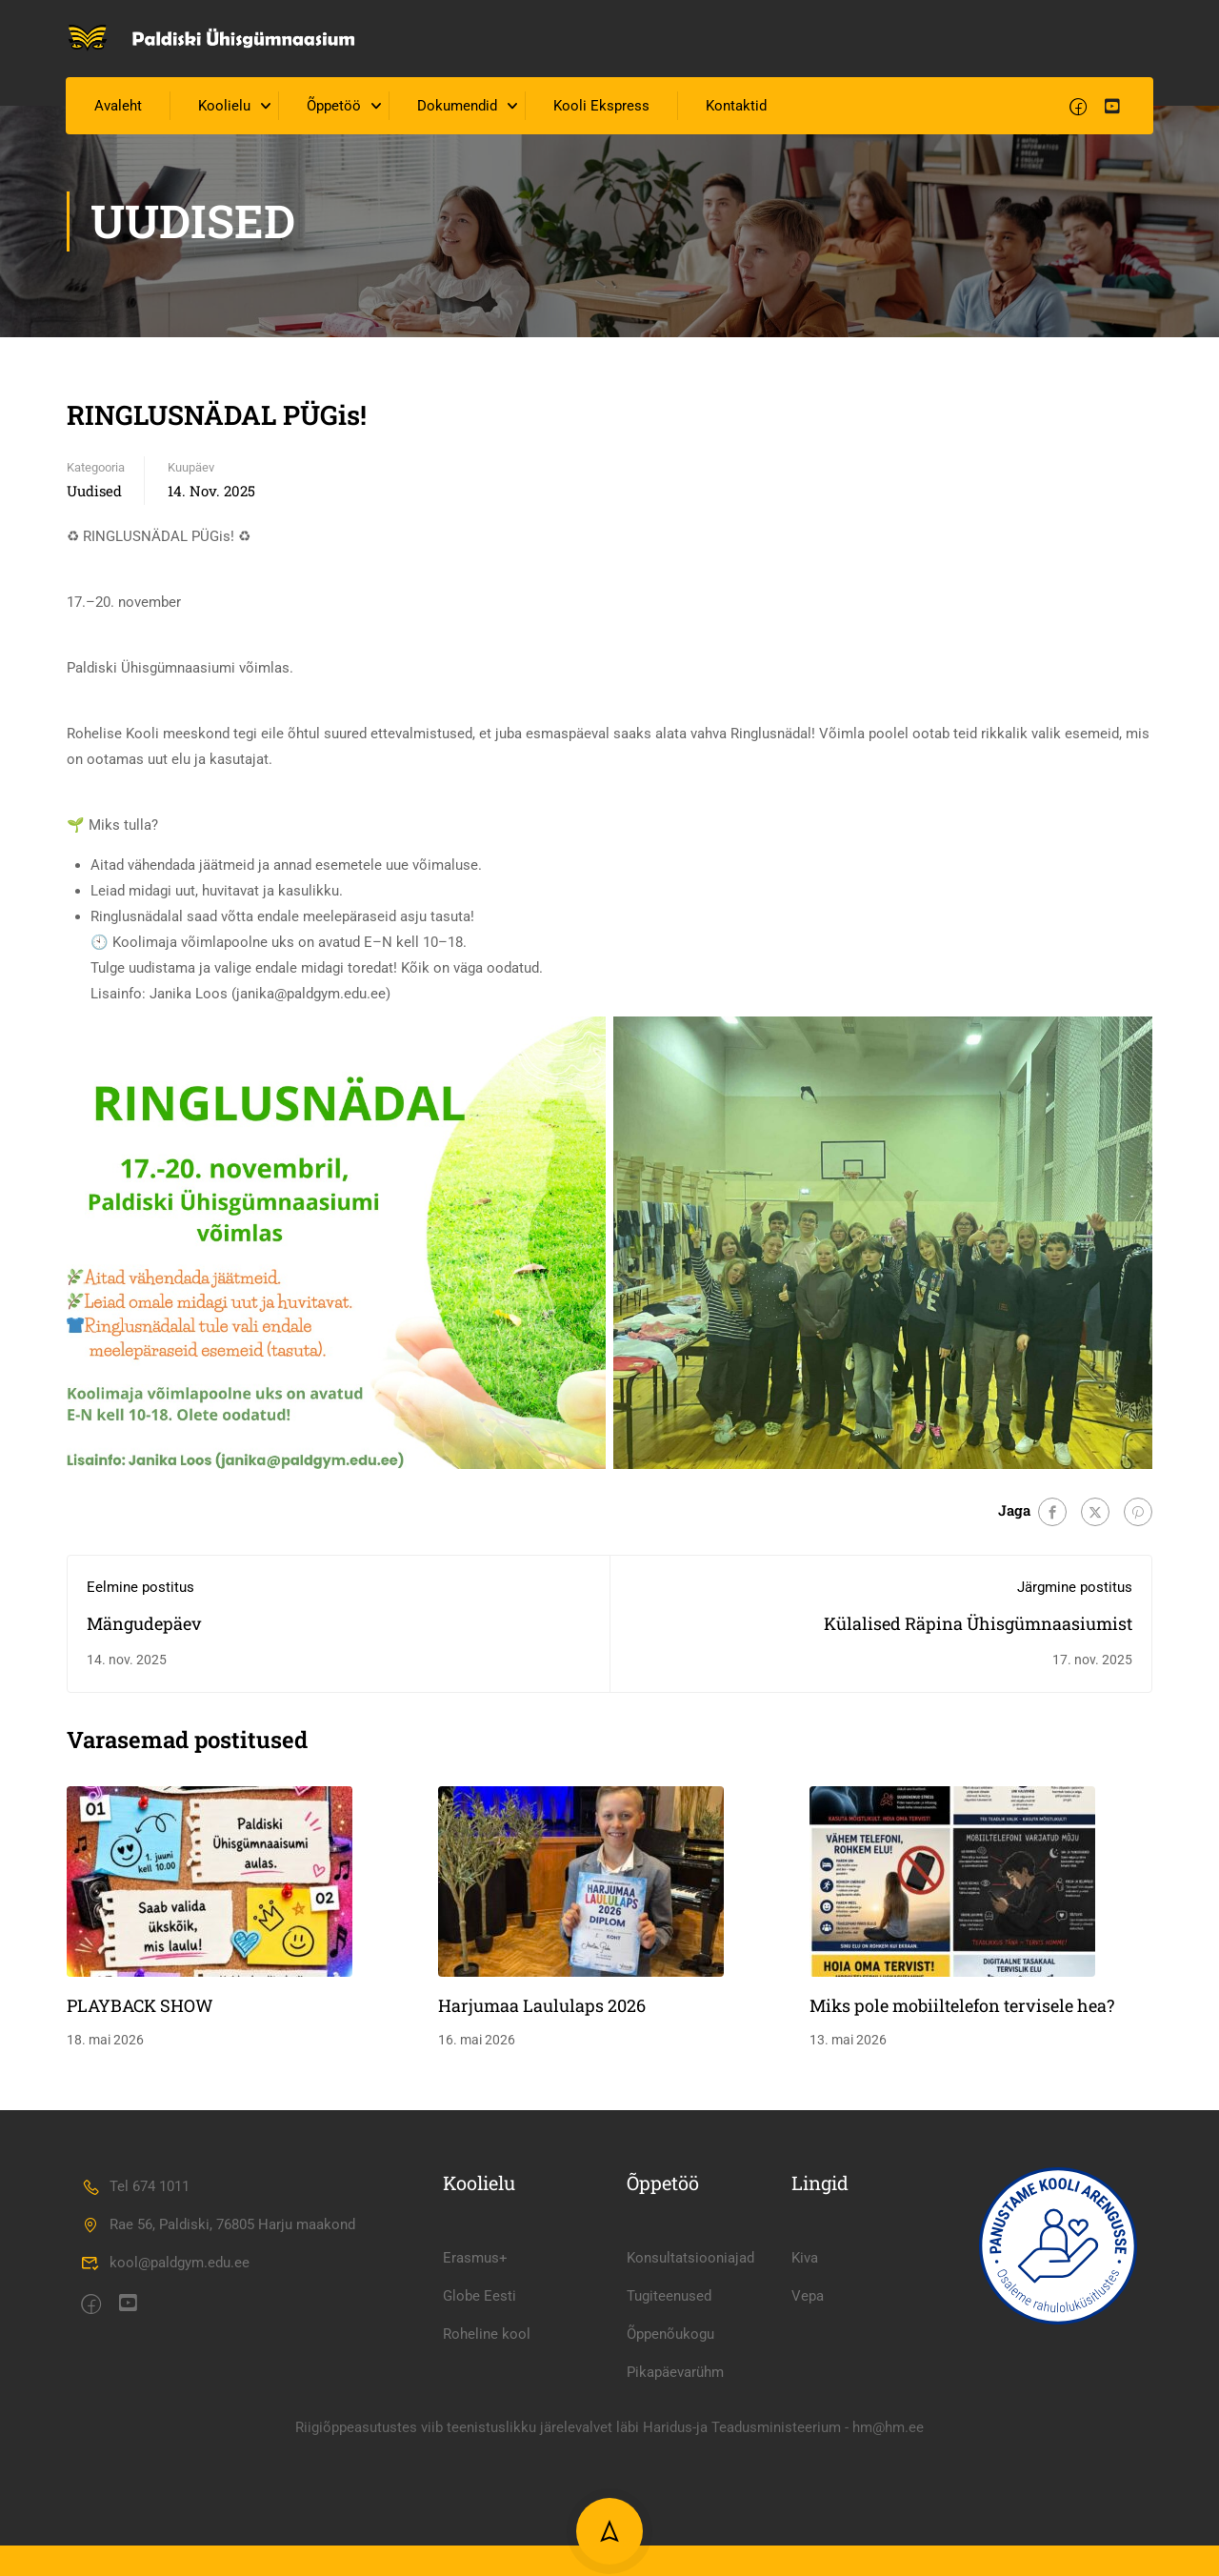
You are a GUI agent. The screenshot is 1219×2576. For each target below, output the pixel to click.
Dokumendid (458, 108)
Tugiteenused (669, 2435)
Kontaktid (737, 108)
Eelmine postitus (140, 1589)
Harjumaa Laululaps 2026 (542, 2007)
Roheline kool (486, 2473)
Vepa (807, 2435)
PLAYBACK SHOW (140, 2007)
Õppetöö (335, 108)
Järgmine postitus (1074, 1589)
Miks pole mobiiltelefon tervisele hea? (961, 2007)
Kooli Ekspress (602, 108)
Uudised (94, 492)
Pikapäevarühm (675, 2511)
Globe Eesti (479, 2435)
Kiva (804, 2396)
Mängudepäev (144, 1625)
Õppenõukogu (670, 2473)
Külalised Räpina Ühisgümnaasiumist (978, 1625)
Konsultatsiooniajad (690, 2396)
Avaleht (119, 108)
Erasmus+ (475, 2396)
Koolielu (225, 108)
